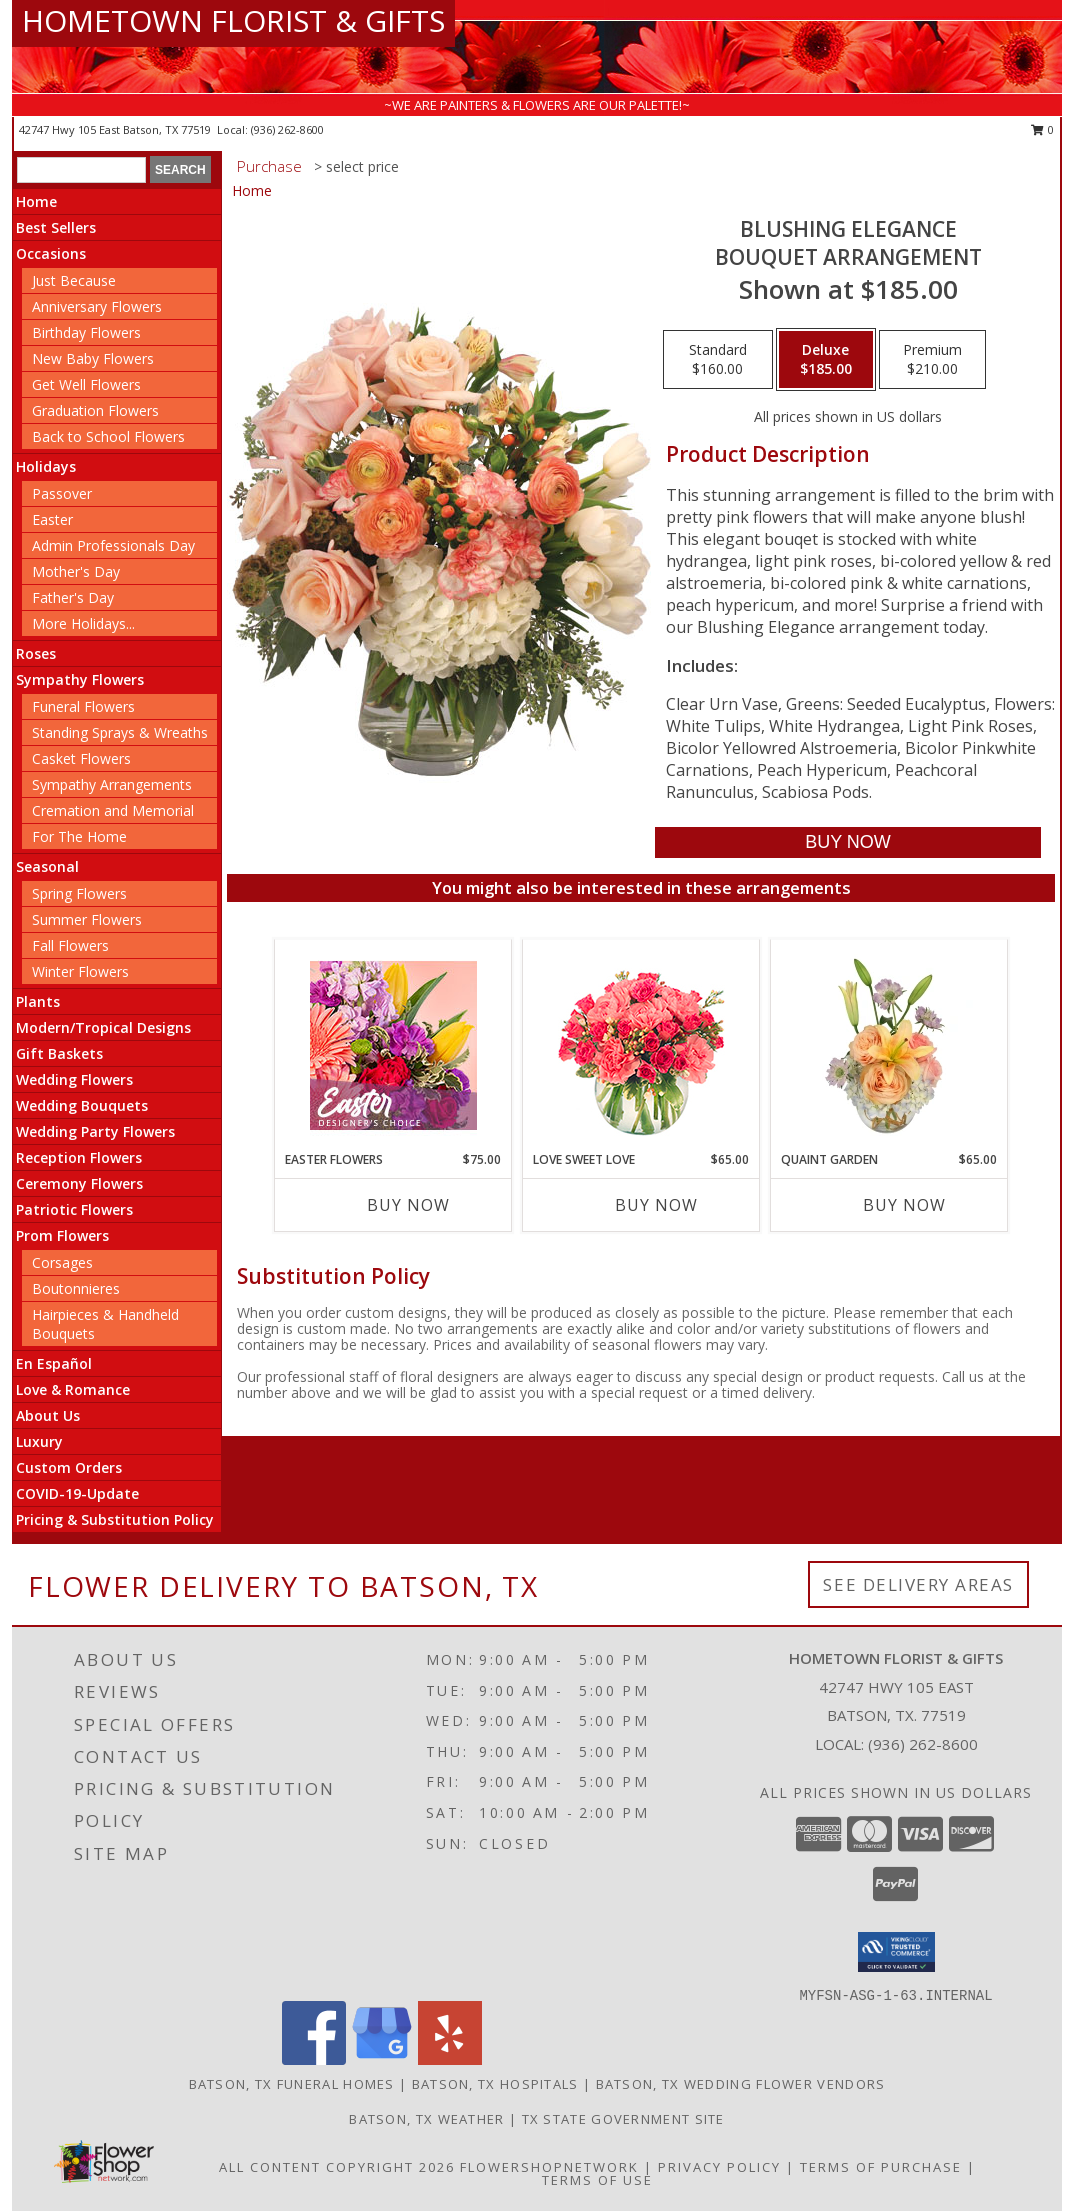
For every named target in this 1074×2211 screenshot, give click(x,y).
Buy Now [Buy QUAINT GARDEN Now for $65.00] (904, 1205)
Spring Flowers (79, 893)
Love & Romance (73, 1389)
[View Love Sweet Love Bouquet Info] (641, 1045)
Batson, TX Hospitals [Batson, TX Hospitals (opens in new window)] (495, 2084)
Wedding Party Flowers (95, 1131)
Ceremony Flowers (79, 1183)
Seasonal (47, 866)
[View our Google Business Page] (382, 2059)
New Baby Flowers (93, 358)
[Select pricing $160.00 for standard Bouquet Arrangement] (718, 360)
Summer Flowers (87, 919)
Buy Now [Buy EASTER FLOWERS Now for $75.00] (408, 1205)
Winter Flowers (80, 971)
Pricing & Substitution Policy (115, 1519)
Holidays (46, 466)
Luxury (39, 1441)
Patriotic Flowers (74, 1209)
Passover (62, 493)
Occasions (51, 253)
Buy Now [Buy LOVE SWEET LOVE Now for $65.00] (656, 1205)
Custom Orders (69, 1467)
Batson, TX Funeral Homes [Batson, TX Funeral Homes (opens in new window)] (292, 2084)
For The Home (79, 836)
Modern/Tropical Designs (103, 1027)
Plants (38, 1001)
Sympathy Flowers (80, 679)
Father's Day (73, 597)
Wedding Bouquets (82, 1105)
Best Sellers (56, 227)
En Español (54, 1363)
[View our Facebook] (314, 2059)
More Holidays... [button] (83, 623)
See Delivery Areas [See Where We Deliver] (918, 1584)
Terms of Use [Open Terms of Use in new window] (597, 2180)
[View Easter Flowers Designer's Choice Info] (393, 1045)
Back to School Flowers (108, 436)
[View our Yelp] (450, 2059)
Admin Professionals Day (113, 545)
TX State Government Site (623, 2119)
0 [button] (1042, 129)
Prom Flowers (62, 1235)
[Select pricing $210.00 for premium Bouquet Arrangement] (932, 360)
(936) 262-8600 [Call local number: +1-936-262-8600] (287, 129)
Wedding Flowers (74, 1079)
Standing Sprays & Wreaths (120, 732)
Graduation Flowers (95, 410)
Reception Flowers (79, 1157)
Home (36, 201)
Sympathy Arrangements (112, 784)
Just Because (74, 280)
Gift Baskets (59, 1053)
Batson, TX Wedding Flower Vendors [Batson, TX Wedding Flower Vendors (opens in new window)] (741, 2084)
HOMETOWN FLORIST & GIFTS (233, 20)
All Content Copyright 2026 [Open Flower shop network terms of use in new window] (337, 2167)
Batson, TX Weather (426, 2119)
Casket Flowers (81, 758)
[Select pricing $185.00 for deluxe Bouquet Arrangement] (826, 360)
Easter (52, 519)
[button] (896, 1952)
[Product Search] (81, 170)
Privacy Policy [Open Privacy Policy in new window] (719, 2167)
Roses (36, 653)
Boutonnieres (76, 1288)
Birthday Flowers (86, 332)
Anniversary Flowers (97, 306)
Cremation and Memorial (113, 810)
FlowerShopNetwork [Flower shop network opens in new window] (549, 2167)
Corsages (62, 1262)
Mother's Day (76, 571)
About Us (48, 1415)
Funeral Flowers (83, 706)
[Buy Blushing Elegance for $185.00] (847, 842)
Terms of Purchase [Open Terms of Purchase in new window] (881, 2167)
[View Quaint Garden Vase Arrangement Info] (889, 1045)
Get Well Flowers (86, 384)
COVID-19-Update (77, 1493)
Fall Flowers (70, 945)
